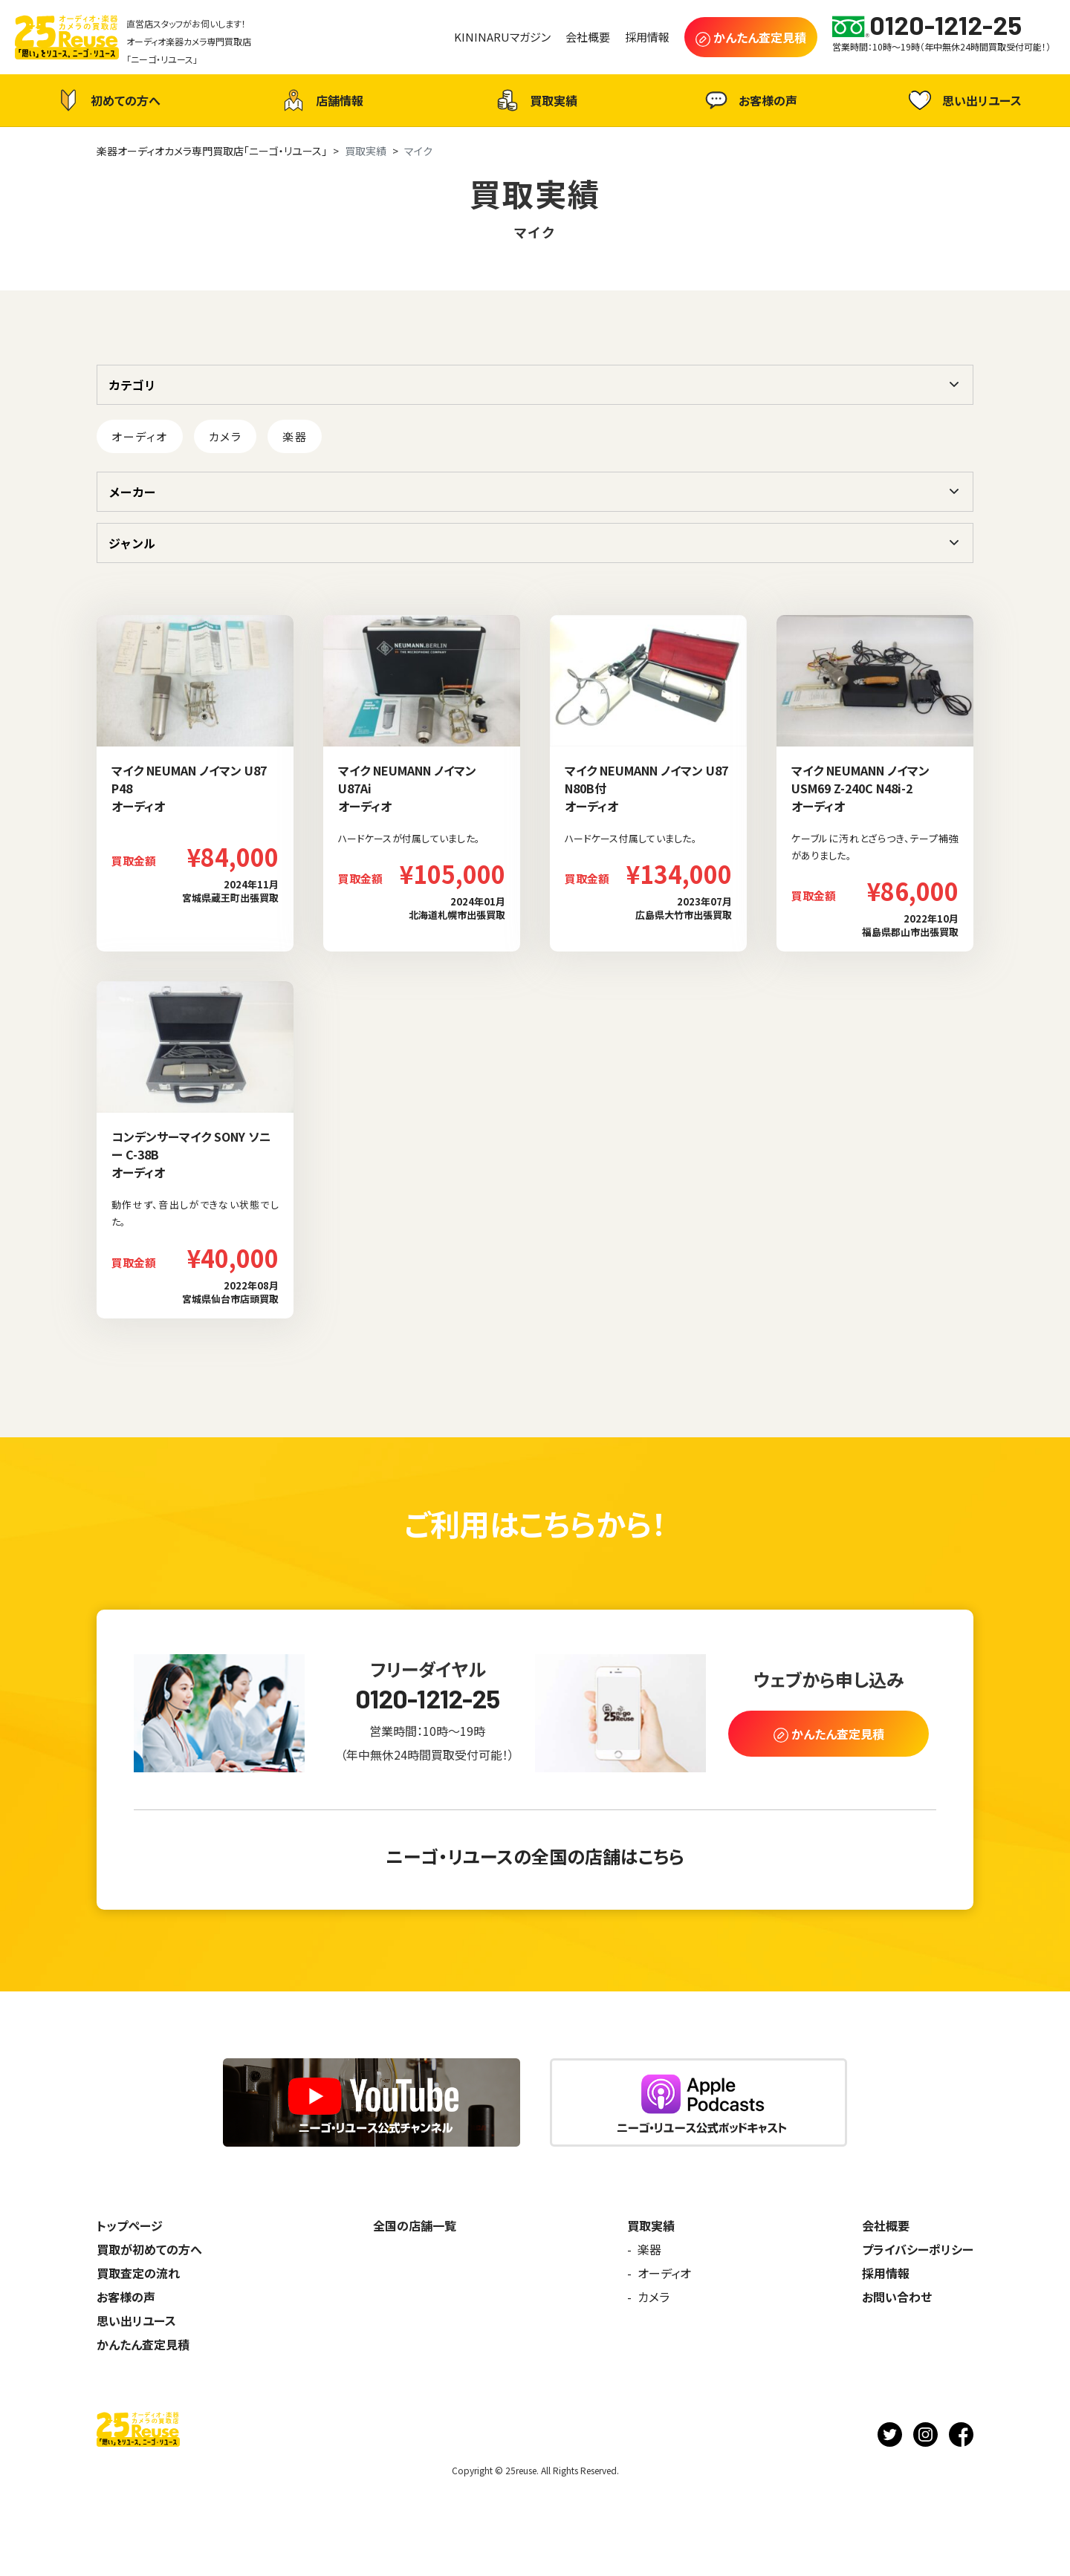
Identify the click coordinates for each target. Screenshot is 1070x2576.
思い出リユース (963, 100)
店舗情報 (321, 100)
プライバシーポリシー (917, 2249)
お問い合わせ (897, 2297)
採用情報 (886, 2273)
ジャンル (131, 543)
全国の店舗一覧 (414, 2225)
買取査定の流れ (138, 2273)
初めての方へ (107, 100)
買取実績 (535, 100)
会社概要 (886, 2225)
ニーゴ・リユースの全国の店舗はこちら (535, 1856)
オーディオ (139, 436)
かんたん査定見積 (143, 2344)
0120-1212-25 (427, 1698)
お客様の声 (749, 100)
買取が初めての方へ (149, 2249)
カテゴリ (132, 385)
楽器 (294, 436)
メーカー (132, 492)
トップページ (130, 2225)
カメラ (225, 436)
